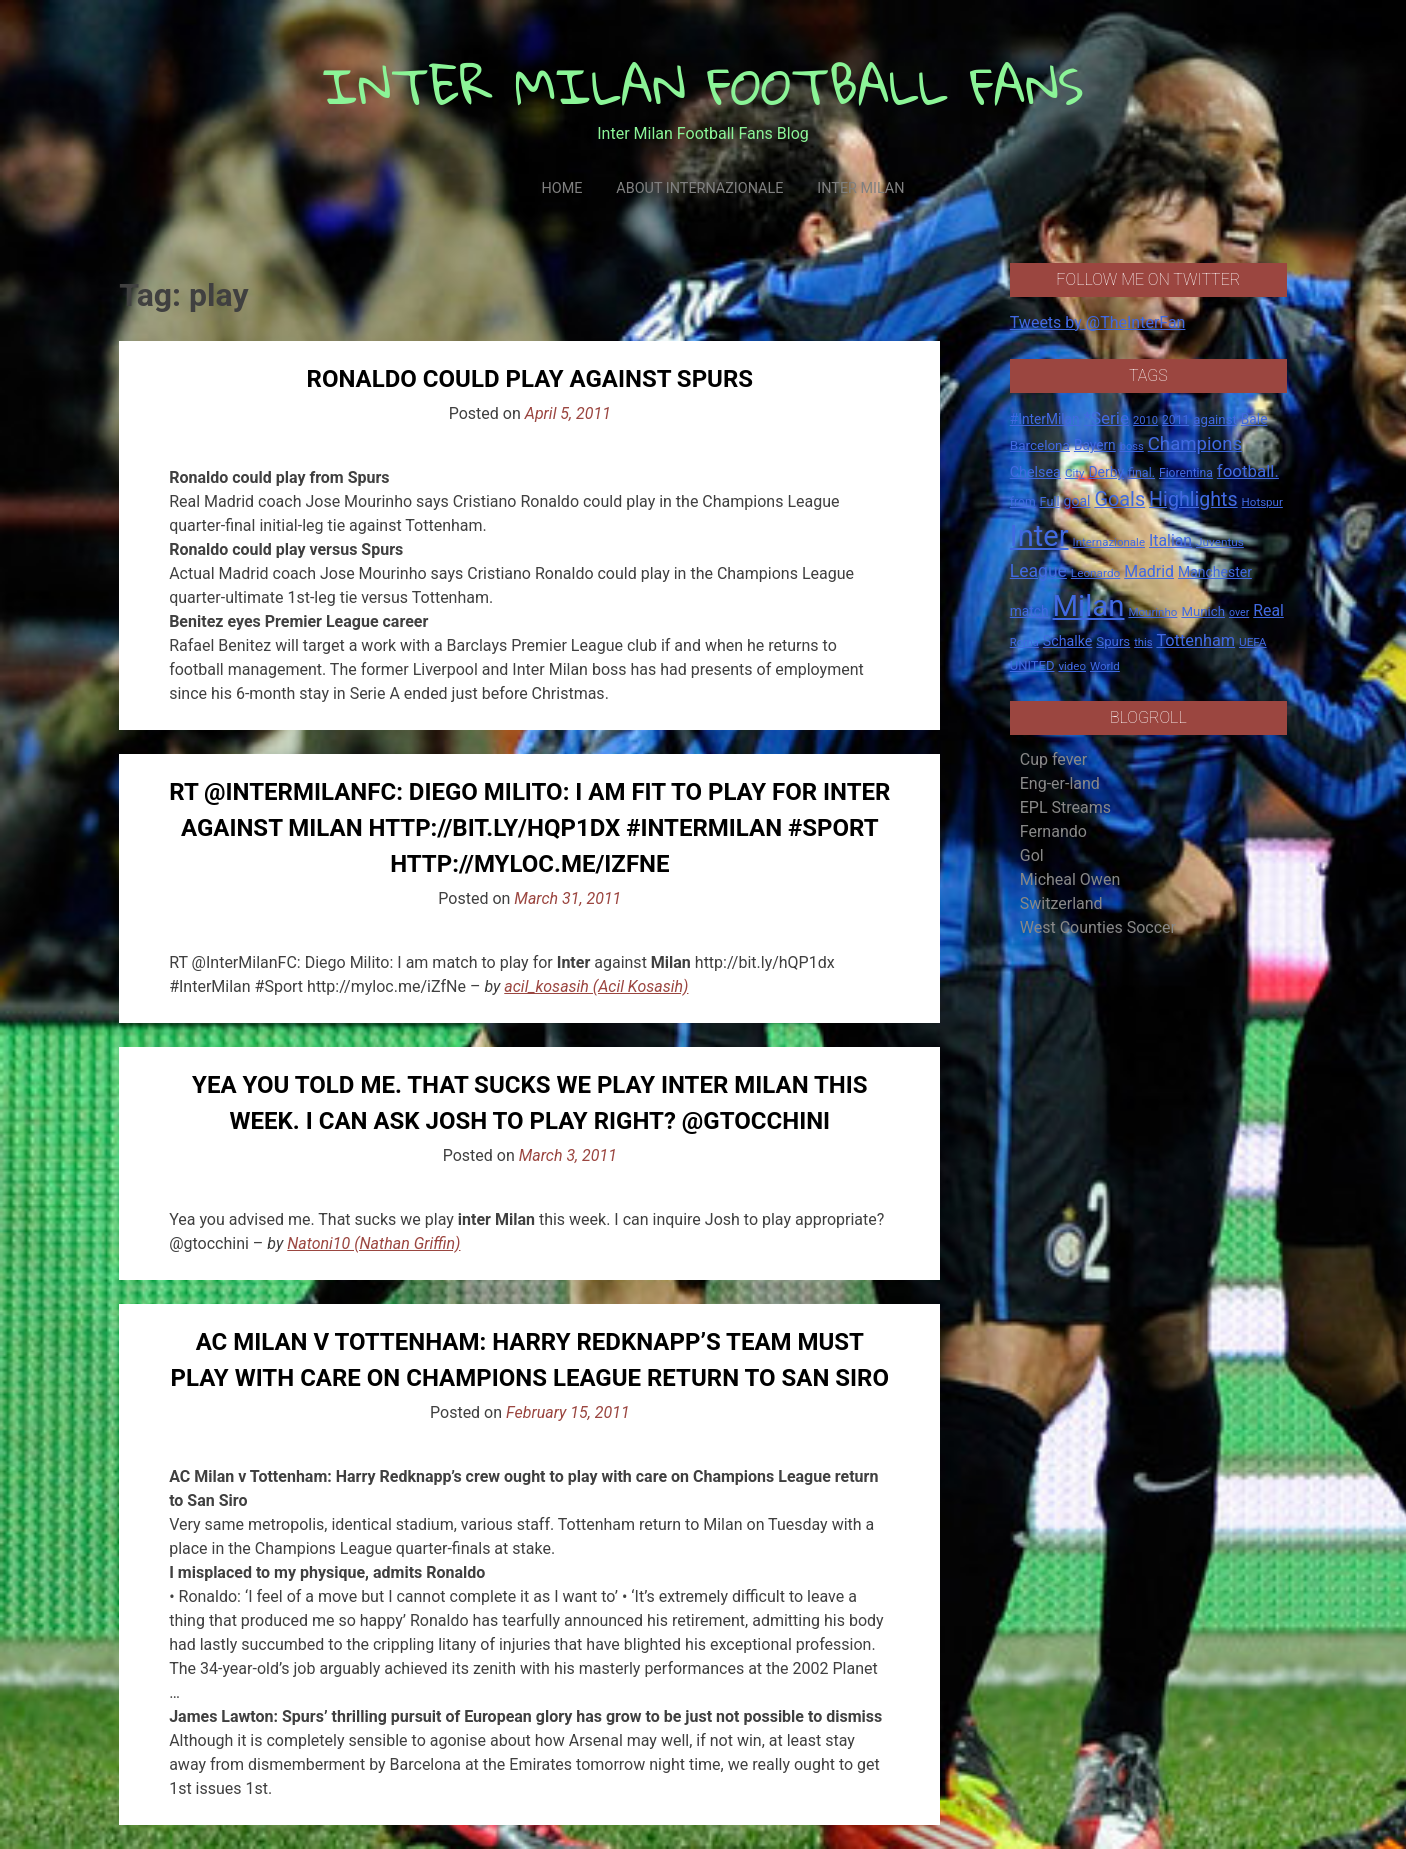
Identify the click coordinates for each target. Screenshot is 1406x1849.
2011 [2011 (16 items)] (1175, 420)
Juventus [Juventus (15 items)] (1220, 542)
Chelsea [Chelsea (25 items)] (1035, 472)
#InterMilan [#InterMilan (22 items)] (1045, 419)
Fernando (1053, 831)
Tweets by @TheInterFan (1098, 322)
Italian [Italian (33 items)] (1170, 540)
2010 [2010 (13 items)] (1145, 420)
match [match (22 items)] (1029, 611)
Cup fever (1054, 759)
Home (561, 188)
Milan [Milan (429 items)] (1088, 606)
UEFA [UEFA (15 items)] (1253, 642)
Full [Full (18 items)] (1050, 501)
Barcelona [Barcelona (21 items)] (1040, 445)
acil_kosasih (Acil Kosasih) (596, 986)
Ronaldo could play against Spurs (530, 379)
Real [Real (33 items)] (1268, 610)
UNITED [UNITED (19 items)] (1032, 665)
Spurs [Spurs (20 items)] (1113, 641)
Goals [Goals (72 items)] (1119, 499)
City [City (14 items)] (1075, 473)
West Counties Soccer (1098, 927)
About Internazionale (699, 188)
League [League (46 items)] (1038, 571)
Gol (1032, 855)
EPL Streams (1065, 807)
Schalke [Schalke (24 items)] (1068, 641)
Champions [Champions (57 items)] (1195, 444)
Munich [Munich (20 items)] (1203, 611)
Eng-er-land (1060, 783)
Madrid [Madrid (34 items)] (1149, 571)
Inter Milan (860, 188)
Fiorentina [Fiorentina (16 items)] (1186, 473)
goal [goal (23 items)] (1077, 501)
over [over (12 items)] (1239, 612)
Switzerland (1061, 903)
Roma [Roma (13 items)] (1024, 642)
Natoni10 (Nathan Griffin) (373, 1243)
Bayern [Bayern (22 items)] (1095, 445)
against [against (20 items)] (1215, 419)
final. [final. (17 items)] (1141, 472)
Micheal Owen (1070, 879)
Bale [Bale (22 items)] (1254, 419)
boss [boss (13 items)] (1132, 446)
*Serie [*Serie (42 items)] (1106, 418)
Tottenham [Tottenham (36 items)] (1195, 640)
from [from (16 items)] (1023, 502)
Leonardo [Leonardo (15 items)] (1095, 573)
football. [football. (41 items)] (1248, 471)
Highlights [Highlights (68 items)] (1193, 499)
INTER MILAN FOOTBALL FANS (703, 85)
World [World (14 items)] (1105, 666)
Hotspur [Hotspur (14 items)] (1262, 502)
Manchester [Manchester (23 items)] (1215, 572)
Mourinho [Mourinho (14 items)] (1152, 612)
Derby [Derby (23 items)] (1106, 472)
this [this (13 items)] (1143, 642)
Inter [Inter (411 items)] (1039, 536)
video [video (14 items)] (1072, 666)
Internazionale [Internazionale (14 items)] (1109, 542)
